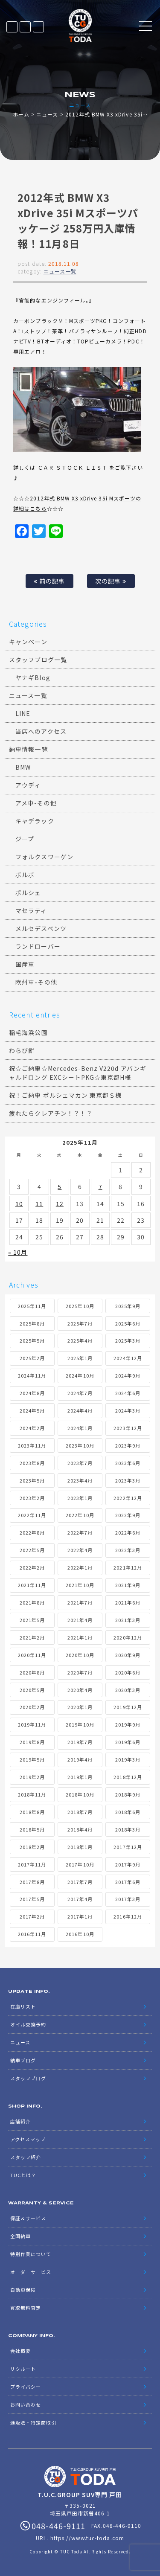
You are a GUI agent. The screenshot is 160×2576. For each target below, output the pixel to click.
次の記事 (110, 580)
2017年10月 (80, 1864)
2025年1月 (80, 1358)
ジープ (24, 838)
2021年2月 (32, 1637)
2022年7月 (80, 1532)
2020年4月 (80, 1689)
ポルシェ (28, 892)
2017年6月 (127, 1881)
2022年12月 (127, 1497)
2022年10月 (80, 1515)
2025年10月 (80, 1306)
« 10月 (17, 1252)
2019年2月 (32, 1777)
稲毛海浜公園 (28, 1032)
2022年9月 (127, 1515)
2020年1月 (80, 1707)
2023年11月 (32, 1445)
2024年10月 (80, 1375)
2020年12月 (127, 1637)
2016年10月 (80, 1934)
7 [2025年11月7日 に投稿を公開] (100, 1186)
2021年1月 (80, 1637)
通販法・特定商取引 (33, 2422)
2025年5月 (32, 1340)
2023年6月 (127, 1463)
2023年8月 (32, 1463)
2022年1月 (80, 1567)
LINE (25, 26)
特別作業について (30, 2253)
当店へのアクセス (40, 731)
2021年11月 (32, 1585)
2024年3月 (127, 1410)
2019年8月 (32, 1742)
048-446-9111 (38, 26)
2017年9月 (127, 1864)
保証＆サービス (28, 2218)
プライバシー (25, 2386)
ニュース (47, 114)
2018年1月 (80, 1846)
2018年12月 (127, 1777)
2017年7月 (80, 1881)
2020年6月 (127, 1672)
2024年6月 (127, 1393)
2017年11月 (32, 1864)
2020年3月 (127, 1689)
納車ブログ (23, 2060)
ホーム (21, 114)
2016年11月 (32, 1934)
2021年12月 (127, 1567)
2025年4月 (80, 1340)
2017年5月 (32, 1899)
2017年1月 (80, 1916)
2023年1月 (80, 1497)
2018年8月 (32, 1811)
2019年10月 (80, 1724)
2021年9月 (127, 1585)
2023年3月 (127, 1480)
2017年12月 (127, 1846)
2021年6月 (127, 1602)
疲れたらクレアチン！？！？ (51, 1113)
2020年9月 (127, 1654)
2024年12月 (127, 1358)
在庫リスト (11, 26)
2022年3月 (127, 1550)
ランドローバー (37, 946)
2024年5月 (32, 1410)
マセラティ (31, 910)
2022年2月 (32, 1567)
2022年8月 (32, 1532)
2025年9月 (127, 1306)
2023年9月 (127, 1445)
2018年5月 (32, 1829)
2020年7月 (80, 1672)
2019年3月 (127, 1759)
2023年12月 (127, 1428)
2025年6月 (127, 1323)
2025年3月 (127, 1340)
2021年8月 (32, 1602)
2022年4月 (80, 1550)
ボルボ (25, 874)
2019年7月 (80, 1742)
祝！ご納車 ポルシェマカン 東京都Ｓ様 (65, 1095)
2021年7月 (80, 1602)
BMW (23, 767)
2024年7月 (80, 1393)
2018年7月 (80, 1811)
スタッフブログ (28, 2078)
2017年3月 (127, 1899)
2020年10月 (80, 1654)
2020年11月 (32, 1654)
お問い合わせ (25, 2404)
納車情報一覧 (28, 749)
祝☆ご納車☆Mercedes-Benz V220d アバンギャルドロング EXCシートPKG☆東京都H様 (77, 1073)
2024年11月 (32, 1375)
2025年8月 (32, 1323)
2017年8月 (32, 1881)
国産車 (25, 964)
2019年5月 (32, 1759)
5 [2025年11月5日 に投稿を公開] (59, 1186)
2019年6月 (127, 1742)
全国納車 (20, 2236)
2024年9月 (127, 1375)
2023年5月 (32, 1480)
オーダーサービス (30, 2271)
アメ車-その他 (35, 803)
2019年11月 (32, 1724)
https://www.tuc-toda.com (87, 2537)
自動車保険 (23, 2289)
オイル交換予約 (28, 2024)
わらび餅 (22, 1050)
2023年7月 (80, 1463)
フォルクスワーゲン (44, 856)
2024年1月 (80, 1428)
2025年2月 (32, 1358)
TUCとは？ (23, 2175)
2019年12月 (127, 1707)
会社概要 (20, 2350)
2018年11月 (32, 1794)
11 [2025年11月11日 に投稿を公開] (39, 1203)
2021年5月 (32, 1620)
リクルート (23, 2368)
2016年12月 (127, 1916)
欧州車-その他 (36, 982)
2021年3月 (127, 1620)
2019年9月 (127, 1724)
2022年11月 (32, 1515)
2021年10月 (80, 1585)
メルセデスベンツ (40, 928)
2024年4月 (80, 1410)
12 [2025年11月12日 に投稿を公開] (60, 1203)
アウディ (28, 785)
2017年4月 (80, 1899)
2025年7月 (80, 1323)
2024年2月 (32, 1428)
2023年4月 (80, 1480)
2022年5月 (32, 1550)
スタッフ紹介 (25, 2157)
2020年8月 (32, 1672)
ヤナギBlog (32, 677)
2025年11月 (32, 1306)
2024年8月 (32, 1393)
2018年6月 (127, 1811)
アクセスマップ (28, 2139)
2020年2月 (32, 1707)
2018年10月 (80, 1794)
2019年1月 (80, 1777)
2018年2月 (32, 1846)
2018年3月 (127, 1829)
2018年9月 (127, 1794)
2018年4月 (80, 1829)
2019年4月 (80, 1759)
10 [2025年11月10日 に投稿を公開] (19, 1203)
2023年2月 (32, 1497)
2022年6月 (127, 1532)
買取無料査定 (25, 2307)
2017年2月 (32, 1916)
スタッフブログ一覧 (38, 659)
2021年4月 (80, 1620)
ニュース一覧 (60, 271)
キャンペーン (28, 641)
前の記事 (49, 580)
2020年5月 (32, 1689)
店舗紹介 (20, 2121)
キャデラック (34, 821)
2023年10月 (80, 1445)
